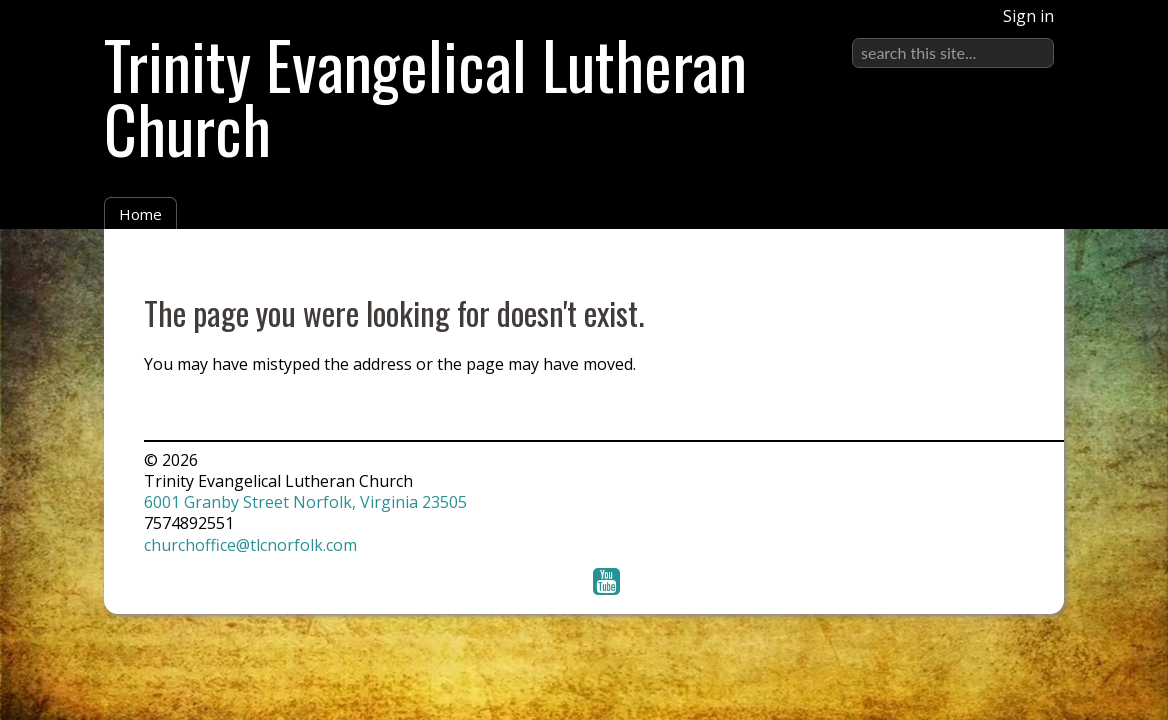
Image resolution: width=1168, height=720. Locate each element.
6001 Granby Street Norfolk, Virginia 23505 (305, 502)
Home (140, 214)
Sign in (1028, 16)
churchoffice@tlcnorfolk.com (250, 545)
